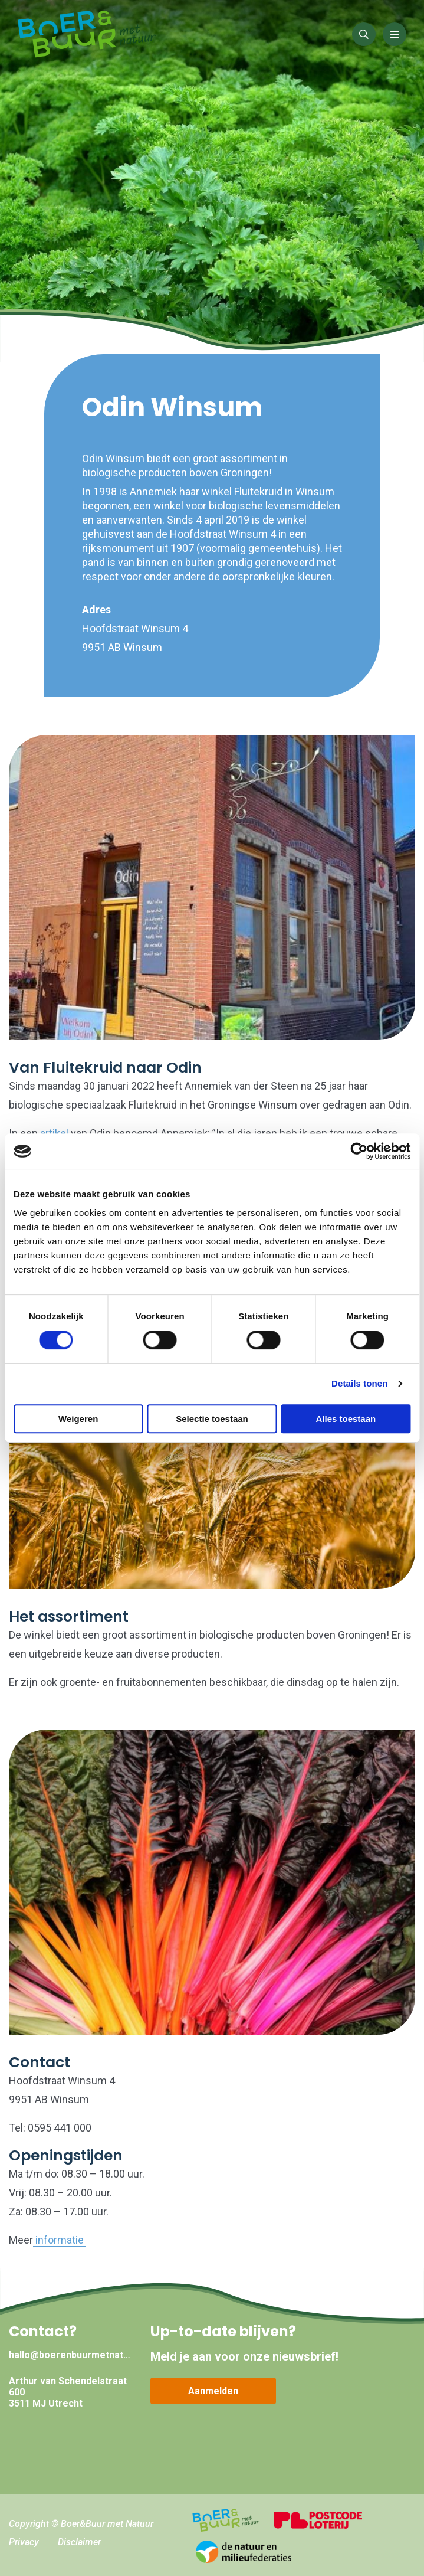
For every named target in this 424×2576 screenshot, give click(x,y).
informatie (59, 2240)
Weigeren (78, 1419)
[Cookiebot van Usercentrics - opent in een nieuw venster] (358, 1151)
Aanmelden (213, 2391)
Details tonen (359, 1383)
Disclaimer (79, 2542)
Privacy (24, 2542)
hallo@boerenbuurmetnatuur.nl (71, 2355)
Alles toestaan (345, 1419)
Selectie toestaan (212, 1419)
